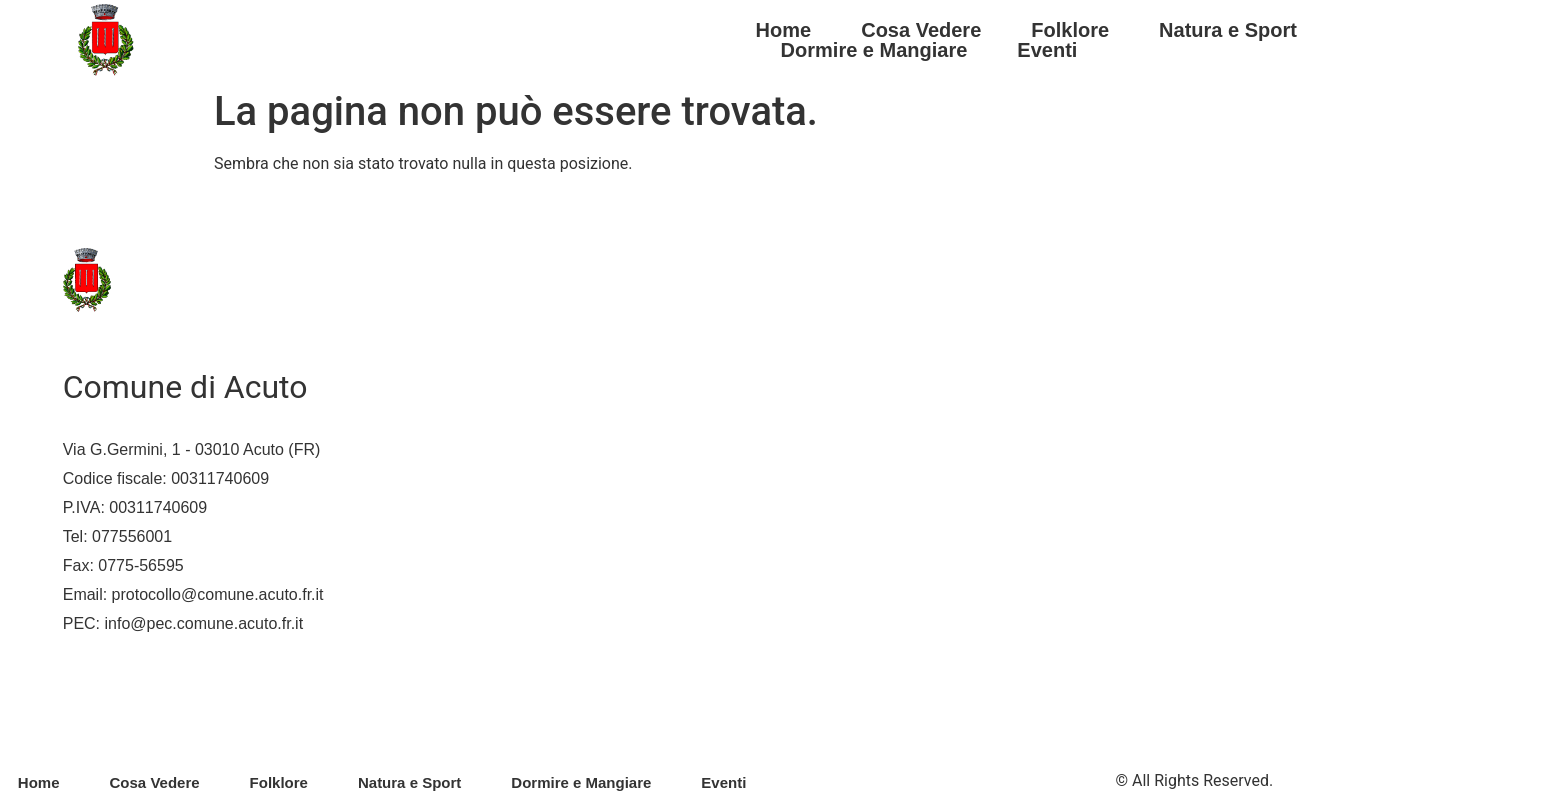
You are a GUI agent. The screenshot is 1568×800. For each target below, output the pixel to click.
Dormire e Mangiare (874, 50)
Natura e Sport (1228, 30)
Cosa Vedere (921, 30)
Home (784, 30)
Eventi (1047, 50)
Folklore (1070, 30)
